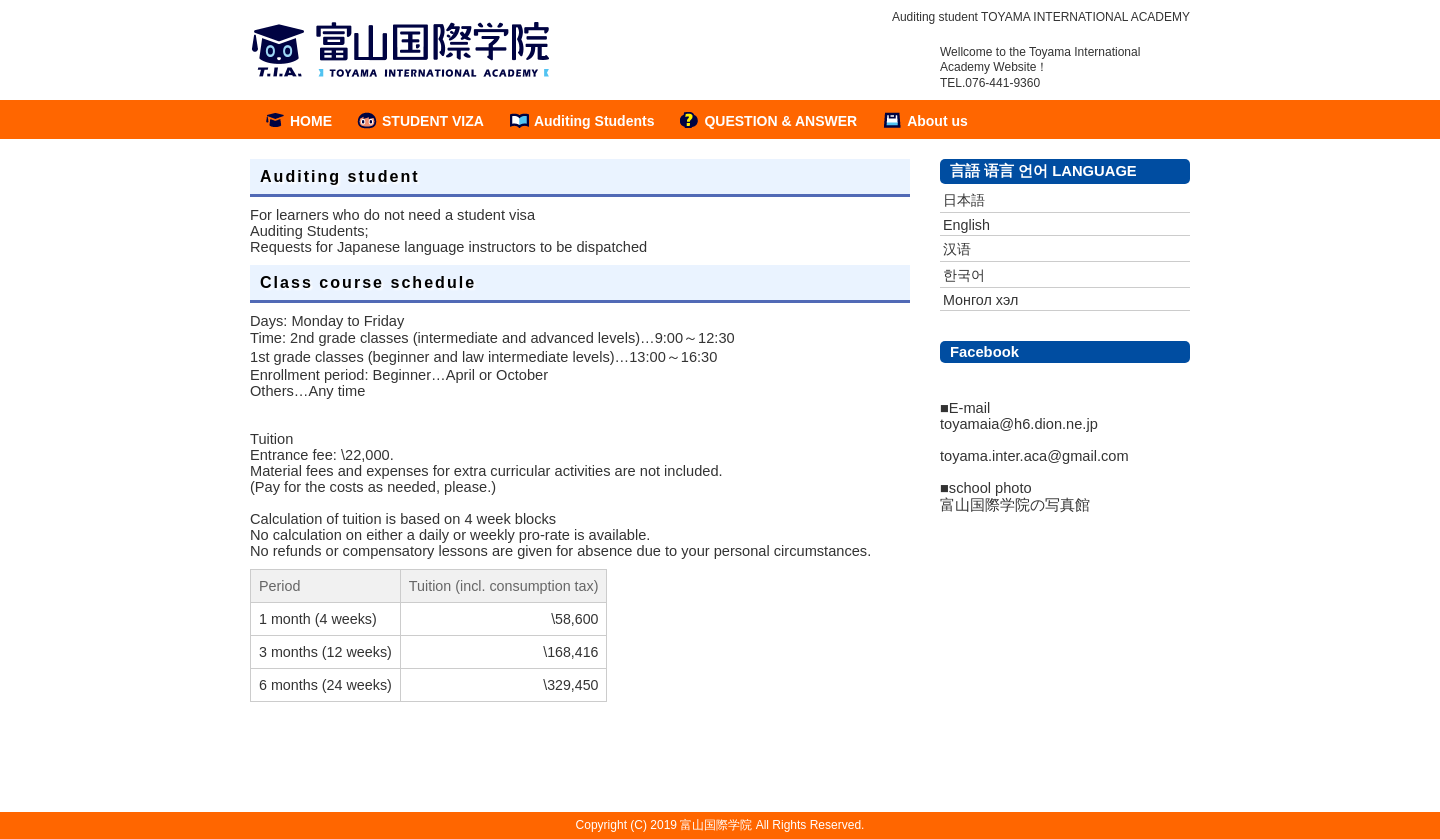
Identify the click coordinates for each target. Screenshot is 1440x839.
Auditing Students (594, 121)
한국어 (964, 275)
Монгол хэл (980, 300)
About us (937, 121)
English (966, 225)
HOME (311, 121)
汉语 (957, 249)
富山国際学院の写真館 (1015, 505)
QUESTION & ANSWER (780, 121)
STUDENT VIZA (433, 121)
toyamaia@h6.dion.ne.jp (1019, 424)
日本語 (964, 200)
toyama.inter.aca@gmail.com (1034, 456)
